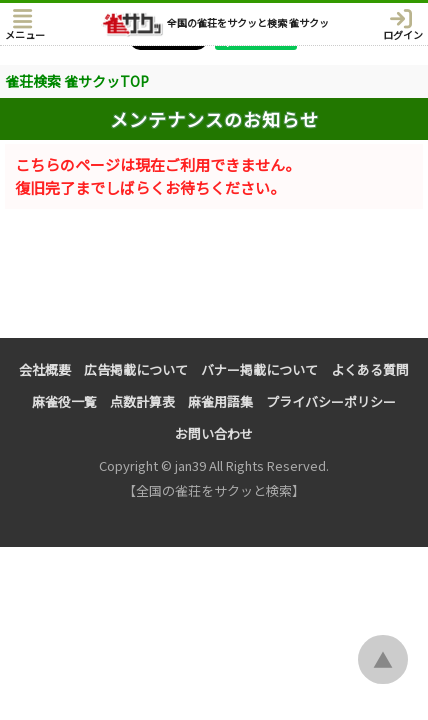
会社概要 (45, 369)
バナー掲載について (259, 369)
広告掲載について (136, 369)
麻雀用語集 (220, 401)
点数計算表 (142, 401)
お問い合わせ (214, 433)
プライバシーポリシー (331, 401)
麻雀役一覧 (64, 401)
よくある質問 (370, 369)
